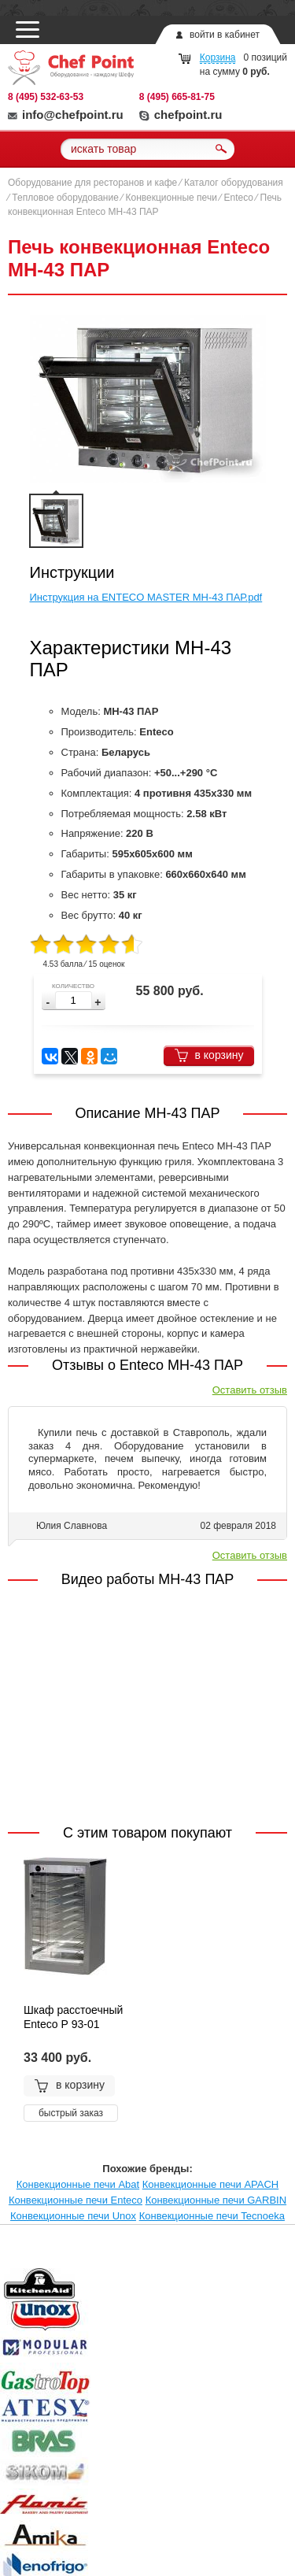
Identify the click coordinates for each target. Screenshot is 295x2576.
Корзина (218, 57)
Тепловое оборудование (65, 197)
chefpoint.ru (181, 114)
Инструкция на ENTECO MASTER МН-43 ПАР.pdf (146, 597)
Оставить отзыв (249, 1390)
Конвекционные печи (171, 197)
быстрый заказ (71, 2113)
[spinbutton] (73, 1000)
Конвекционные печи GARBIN (216, 2200)
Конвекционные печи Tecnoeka (212, 2216)
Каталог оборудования (233, 182)
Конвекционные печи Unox (73, 2216)
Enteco (238, 197)
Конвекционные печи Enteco (75, 2200)
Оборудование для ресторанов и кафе (92, 182)
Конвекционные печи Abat (78, 2184)
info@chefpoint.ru (66, 114)
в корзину (209, 1055)
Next (265, 2286)
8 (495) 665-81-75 (177, 96)
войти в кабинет (225, 34)
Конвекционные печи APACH (210, 2184)
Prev (29, 2286)
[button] (97, 1002)
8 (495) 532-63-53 (45, 96)
